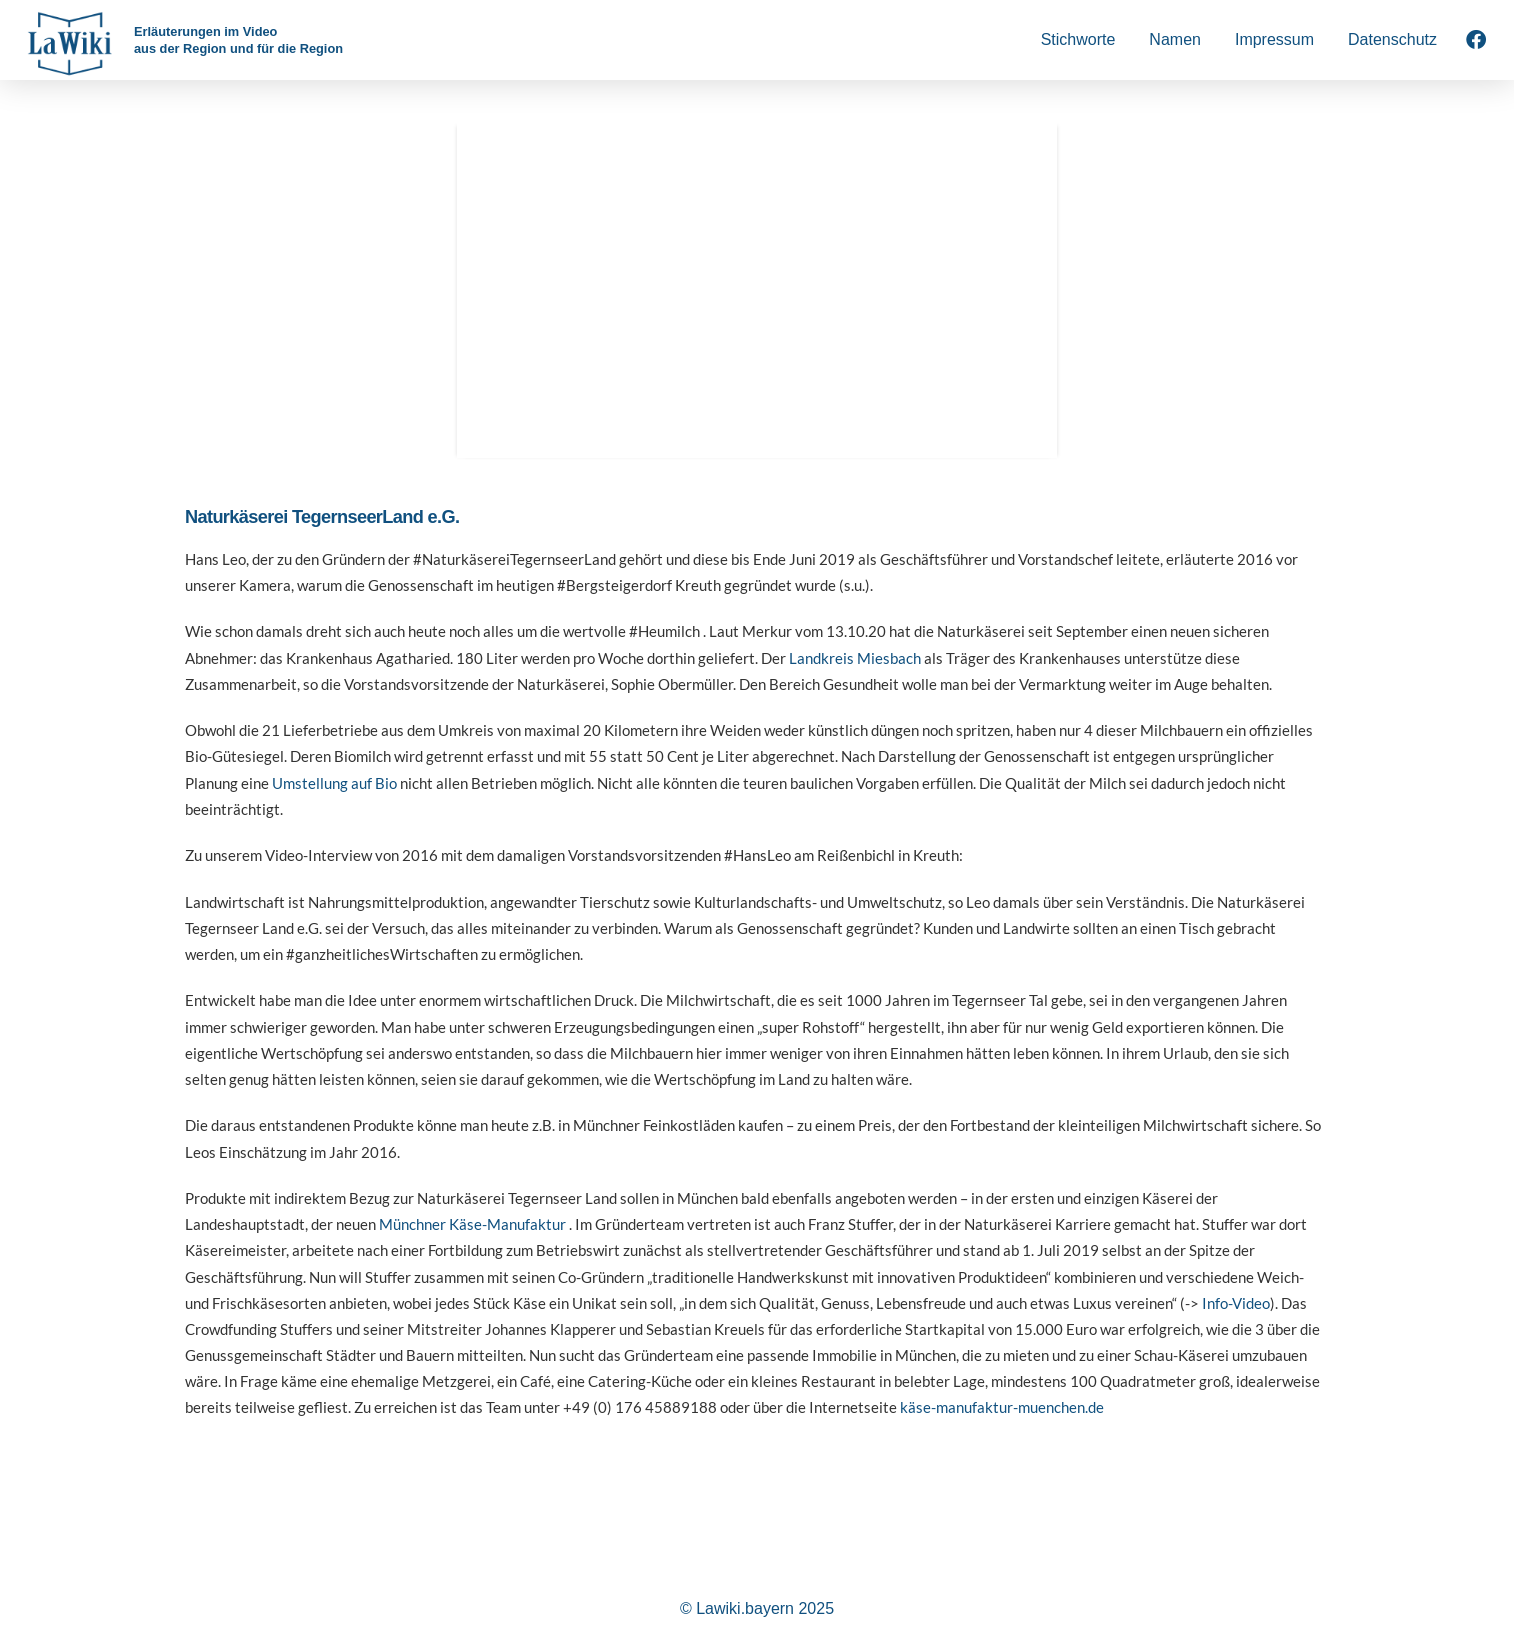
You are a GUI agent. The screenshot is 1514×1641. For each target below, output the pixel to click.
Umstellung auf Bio (334, 783)
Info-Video (1236, 1303)
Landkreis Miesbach (855, 658)
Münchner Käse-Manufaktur (472, 1224)
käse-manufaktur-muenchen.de (1002, 1407)
